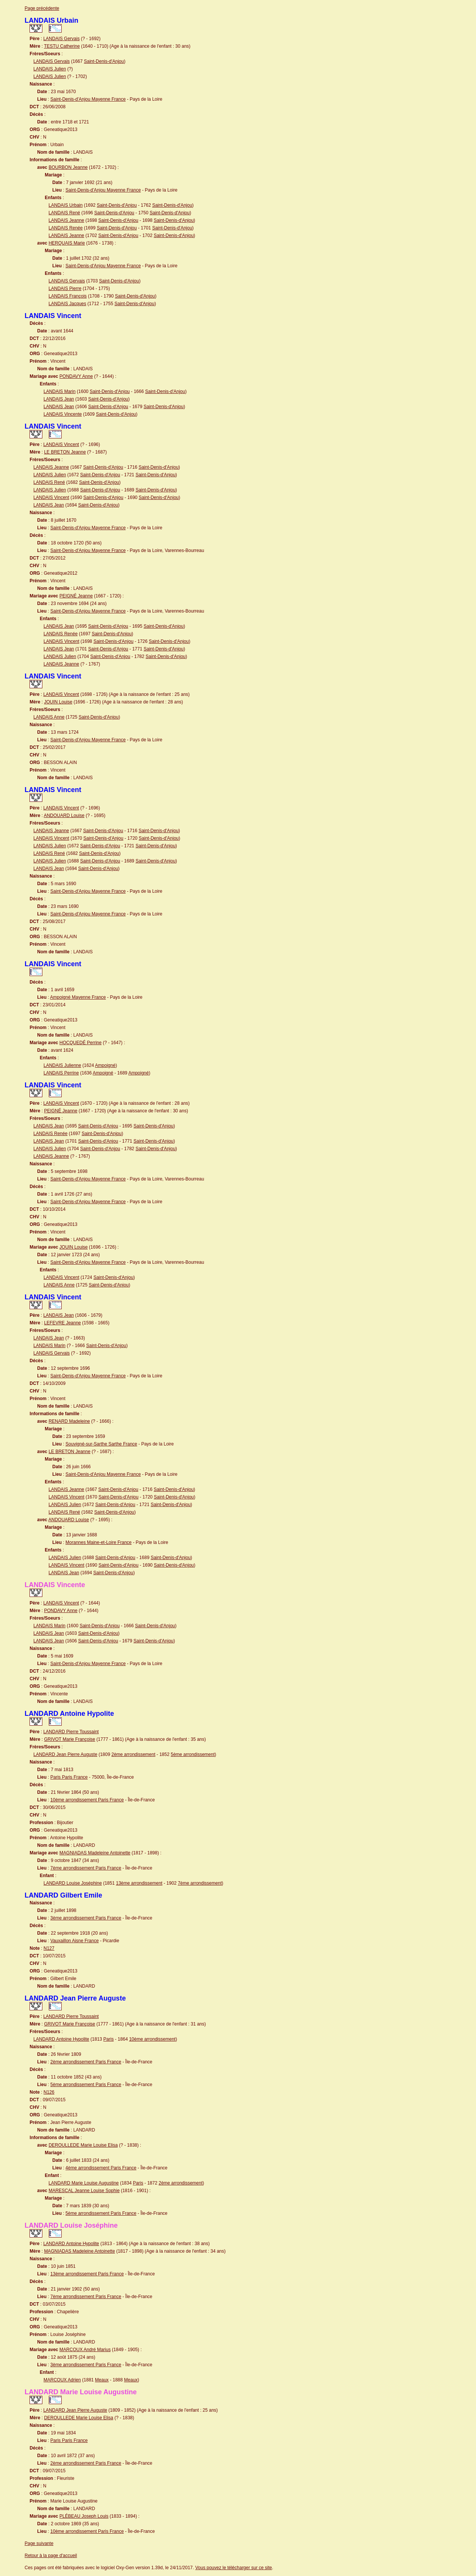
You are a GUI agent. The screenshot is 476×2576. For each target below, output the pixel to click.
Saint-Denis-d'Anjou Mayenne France (88, 99)
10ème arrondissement (152, 2039)
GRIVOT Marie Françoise (69, 1739)
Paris (108, 2039)
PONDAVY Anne (76, 376)
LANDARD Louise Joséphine (73, 1883)
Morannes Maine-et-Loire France (98, 1542)
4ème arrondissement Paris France (100, 2168)
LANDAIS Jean (59, 399)
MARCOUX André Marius (84, 2349)
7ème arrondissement (200, 1883)
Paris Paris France (69, 1777)
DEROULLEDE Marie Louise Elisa (83, 2145)
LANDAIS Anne (48, 717)
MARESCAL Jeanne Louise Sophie (84, 2190)
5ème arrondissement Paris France (85, 2084)
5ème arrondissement (193, 1754)
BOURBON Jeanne (67, 167)
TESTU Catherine (62, 46)
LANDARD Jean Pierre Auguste (65, 1754)
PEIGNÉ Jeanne (76, 596)
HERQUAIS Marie (66, 243)
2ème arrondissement (133, 1754)
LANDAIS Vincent (61, 444)
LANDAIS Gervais (61, 38)
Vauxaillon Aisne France (74, 1940)
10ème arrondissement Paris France (87, 1800)
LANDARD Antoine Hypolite (61, 2039)
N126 (49, 2092)
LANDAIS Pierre (64, 288)
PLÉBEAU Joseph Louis (83, 2516)
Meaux (102, 2380)
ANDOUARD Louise (64, 815)
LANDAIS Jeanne (66, 220)
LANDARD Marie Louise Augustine (83, 2183)
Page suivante (39, 2543)
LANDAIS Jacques (67, 303)
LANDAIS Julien (49, 69)
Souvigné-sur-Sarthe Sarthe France (101, 1444)
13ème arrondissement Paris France (87, 2274)
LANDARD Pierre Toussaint (71, 1731)
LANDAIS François (67, 296)
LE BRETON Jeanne (65, 452)
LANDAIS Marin (60, 391)
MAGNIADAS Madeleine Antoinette (94, 1853)
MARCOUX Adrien (62, 2380)
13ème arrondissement (139, 1883)
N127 (49, 1948)
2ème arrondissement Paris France (85, 2062)
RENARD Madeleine (69, 1421)
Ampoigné (105, 1065)
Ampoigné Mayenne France (78, 997)
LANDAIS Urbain (65, 205)
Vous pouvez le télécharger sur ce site (233, 2567)
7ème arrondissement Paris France (85, 1868)
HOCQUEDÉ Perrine (80, 1042)
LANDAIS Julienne (62, 1065)
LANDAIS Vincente (63, 414)
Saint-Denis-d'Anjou (104, 61)
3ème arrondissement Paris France (85, 1918)
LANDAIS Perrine (61, 1073)
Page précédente (42, 8)
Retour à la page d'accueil (51, 2555)
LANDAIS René (64, 212)
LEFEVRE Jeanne (62, 1322)
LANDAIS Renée (65, 228)
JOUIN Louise (58, 702)
